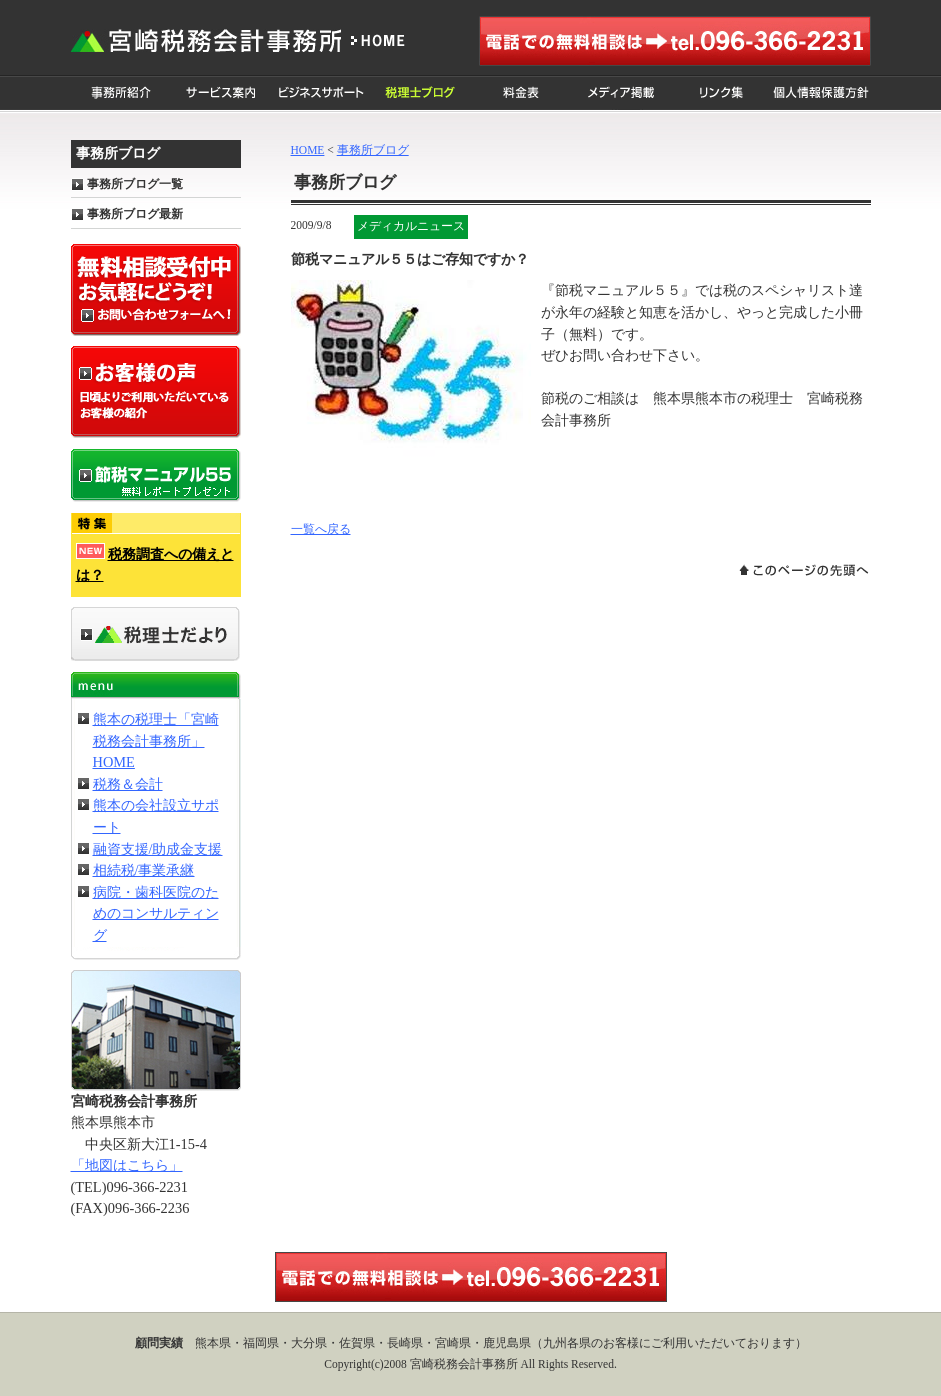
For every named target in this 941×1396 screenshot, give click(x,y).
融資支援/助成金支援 (158, 849)
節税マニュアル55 (156, 475)
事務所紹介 (121, 93)
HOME (308, 150)
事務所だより (156, 634)
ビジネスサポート (321, 93)
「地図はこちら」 (127, 1165)
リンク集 (721, 93)
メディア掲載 (621, 93)
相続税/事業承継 (144, 870)
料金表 (521, 93)
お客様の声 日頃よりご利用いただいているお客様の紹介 (156, 392)
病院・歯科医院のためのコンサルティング (156, 913)
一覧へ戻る (321, 529)
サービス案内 (221, 93)
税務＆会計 (128, 784)
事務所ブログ (373, 150)
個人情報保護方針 (821, 93)
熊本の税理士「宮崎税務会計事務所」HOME (156, 740)
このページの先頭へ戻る (803, 570)
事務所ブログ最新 (135, 214)
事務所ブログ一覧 (135, 184)
